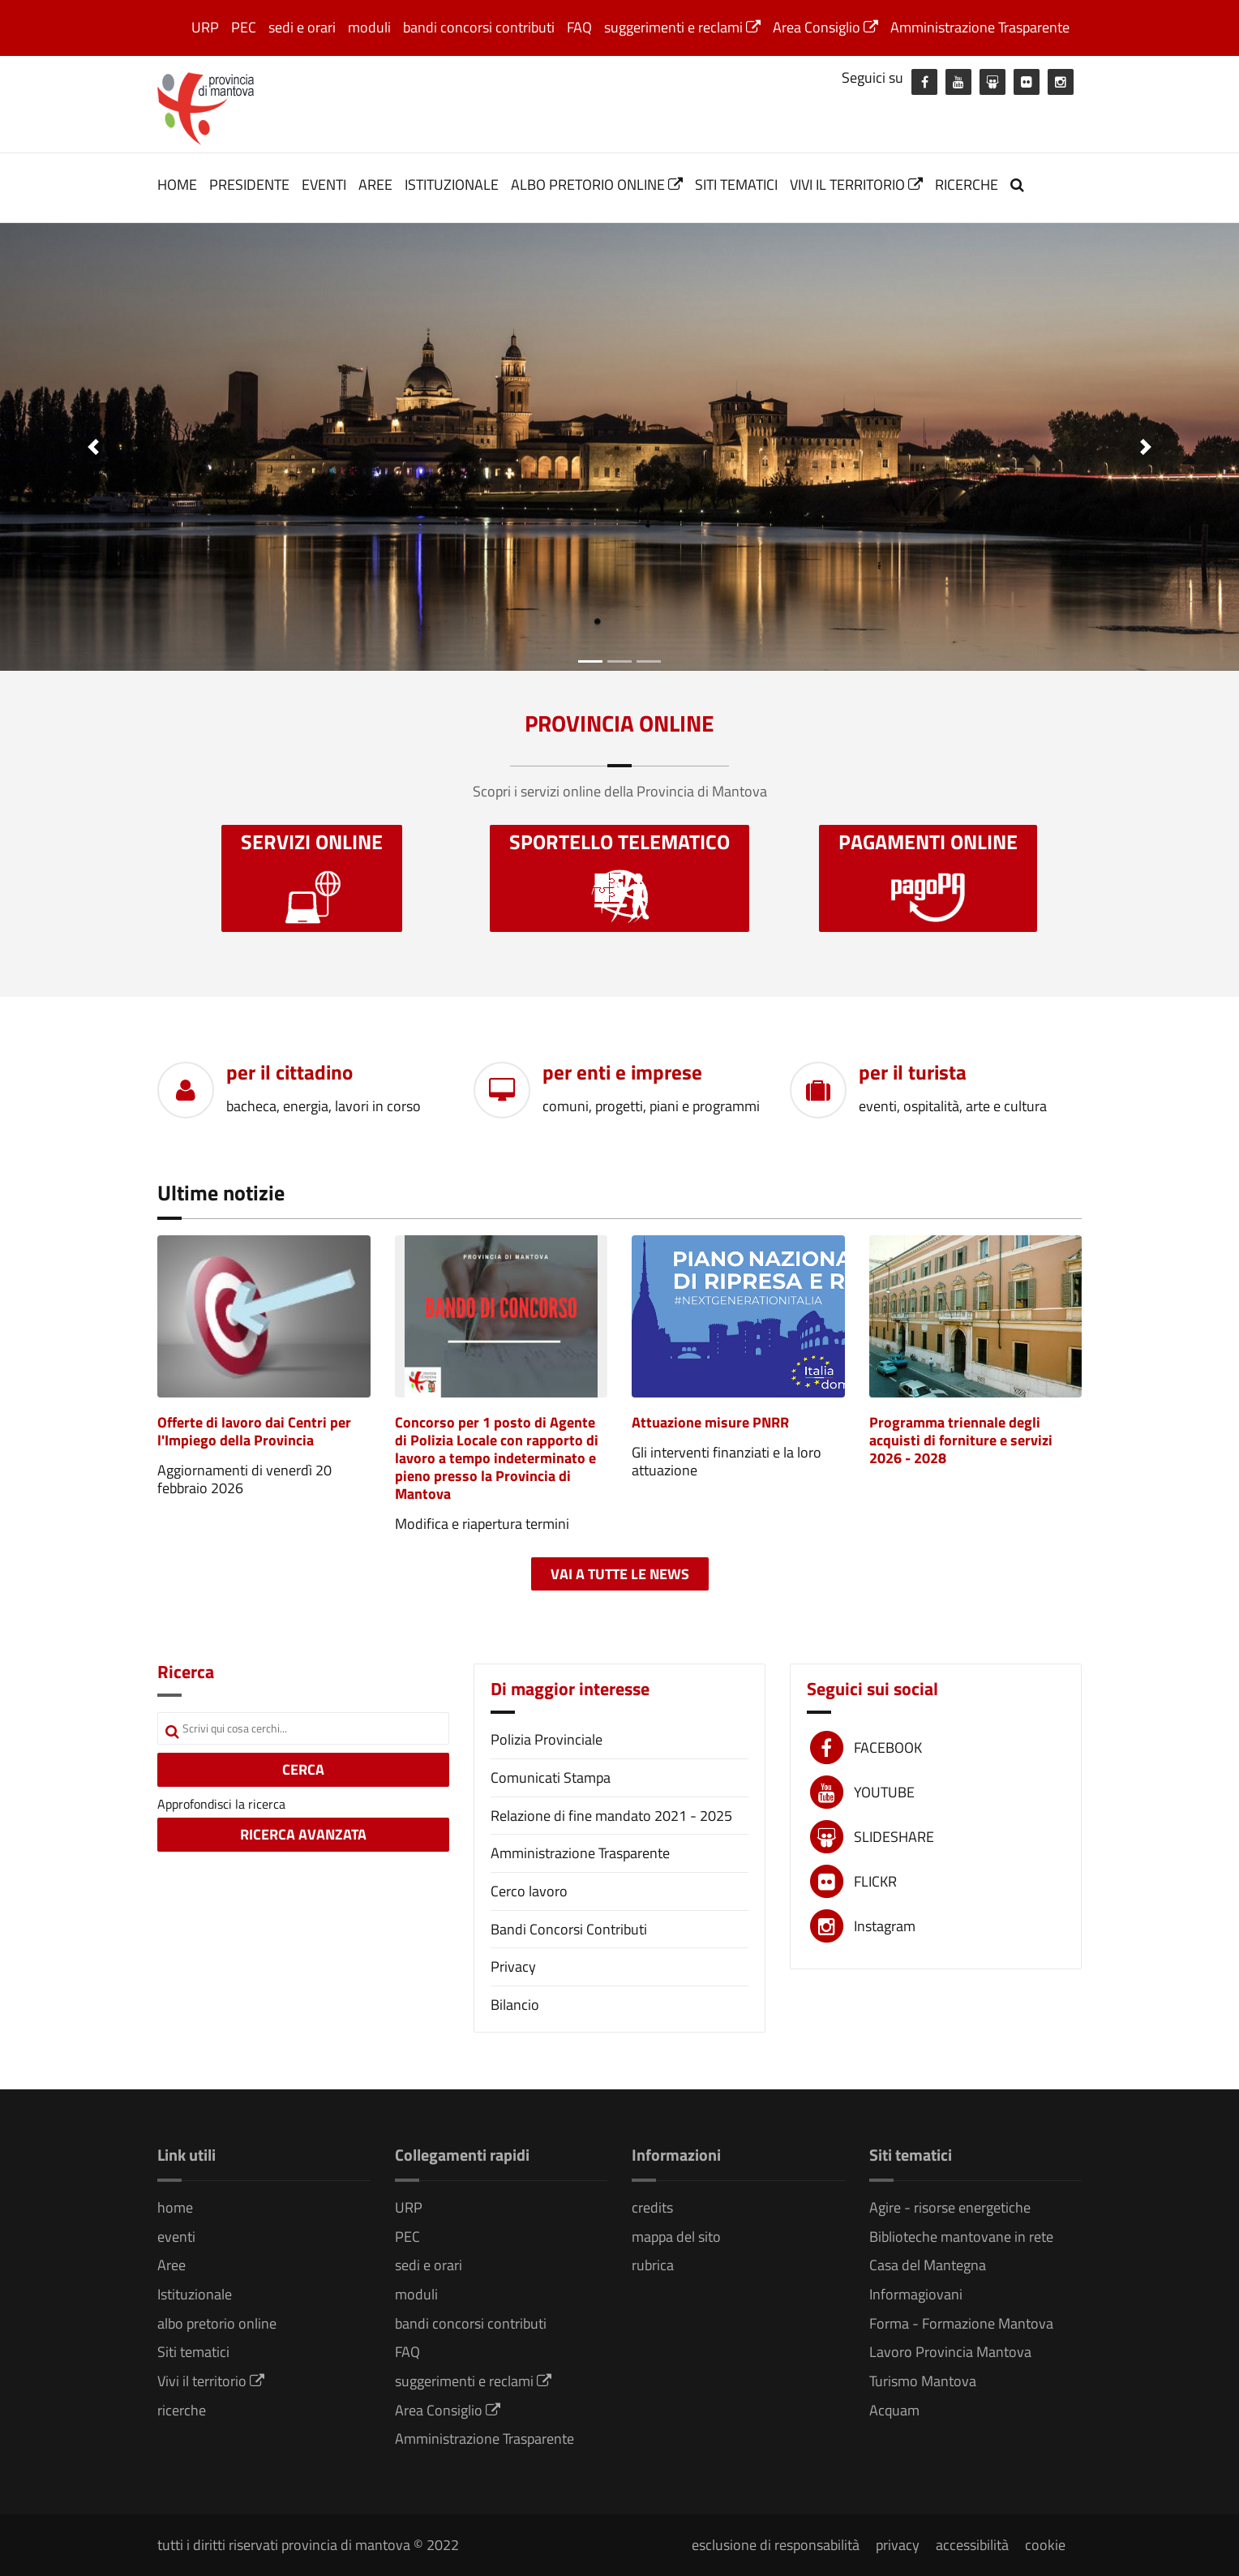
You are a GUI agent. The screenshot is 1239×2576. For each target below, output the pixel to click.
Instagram (884, 1926)
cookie (1045, 2545)
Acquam (894, 2410)
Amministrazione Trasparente (980, 27)
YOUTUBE (884, 1792)
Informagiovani (915, 2294)
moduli (369, 27)
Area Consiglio (825, 27)
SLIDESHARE (894, 1837)
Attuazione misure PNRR (710, 1422)
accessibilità (972, 2545)
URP (205, 27)
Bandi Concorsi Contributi (569, 1929)
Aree (375, 184)
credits (652, 2207)
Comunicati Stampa (551, 1777)
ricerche (966, 184)
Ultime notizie (221, 1193)
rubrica (653, 2265)
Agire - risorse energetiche (950, 2207)
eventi (324, 184)
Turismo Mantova (922, 2381)
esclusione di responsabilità (776, 2545)
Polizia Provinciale (546, 1739)
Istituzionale (452, 184)
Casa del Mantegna (927, 2265)
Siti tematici (736, 184)
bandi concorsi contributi (479, 27)
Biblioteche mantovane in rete (961, 2237)
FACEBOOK (888, 1747)
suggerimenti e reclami (682, 27)
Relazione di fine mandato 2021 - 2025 (611, 1816)
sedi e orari (302, 27)
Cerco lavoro (529, 1891)
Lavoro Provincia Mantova (950, 2352)
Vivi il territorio (856, 184)
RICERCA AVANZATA (303, 1834)
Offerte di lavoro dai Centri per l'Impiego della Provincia (254, 1431)
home (177, 184)
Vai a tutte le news (620, 1574)
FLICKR (875, 1881)
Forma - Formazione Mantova (961, 2323)
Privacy (513, 1966)
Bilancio (515, 2005)
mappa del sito (676, 2237)
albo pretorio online (597, 184)
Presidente (249, 184)
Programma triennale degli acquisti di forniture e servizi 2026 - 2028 (961, 1440)
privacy (898, 2545)
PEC (243, 27)
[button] (93, 447)
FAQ (579, 27)
